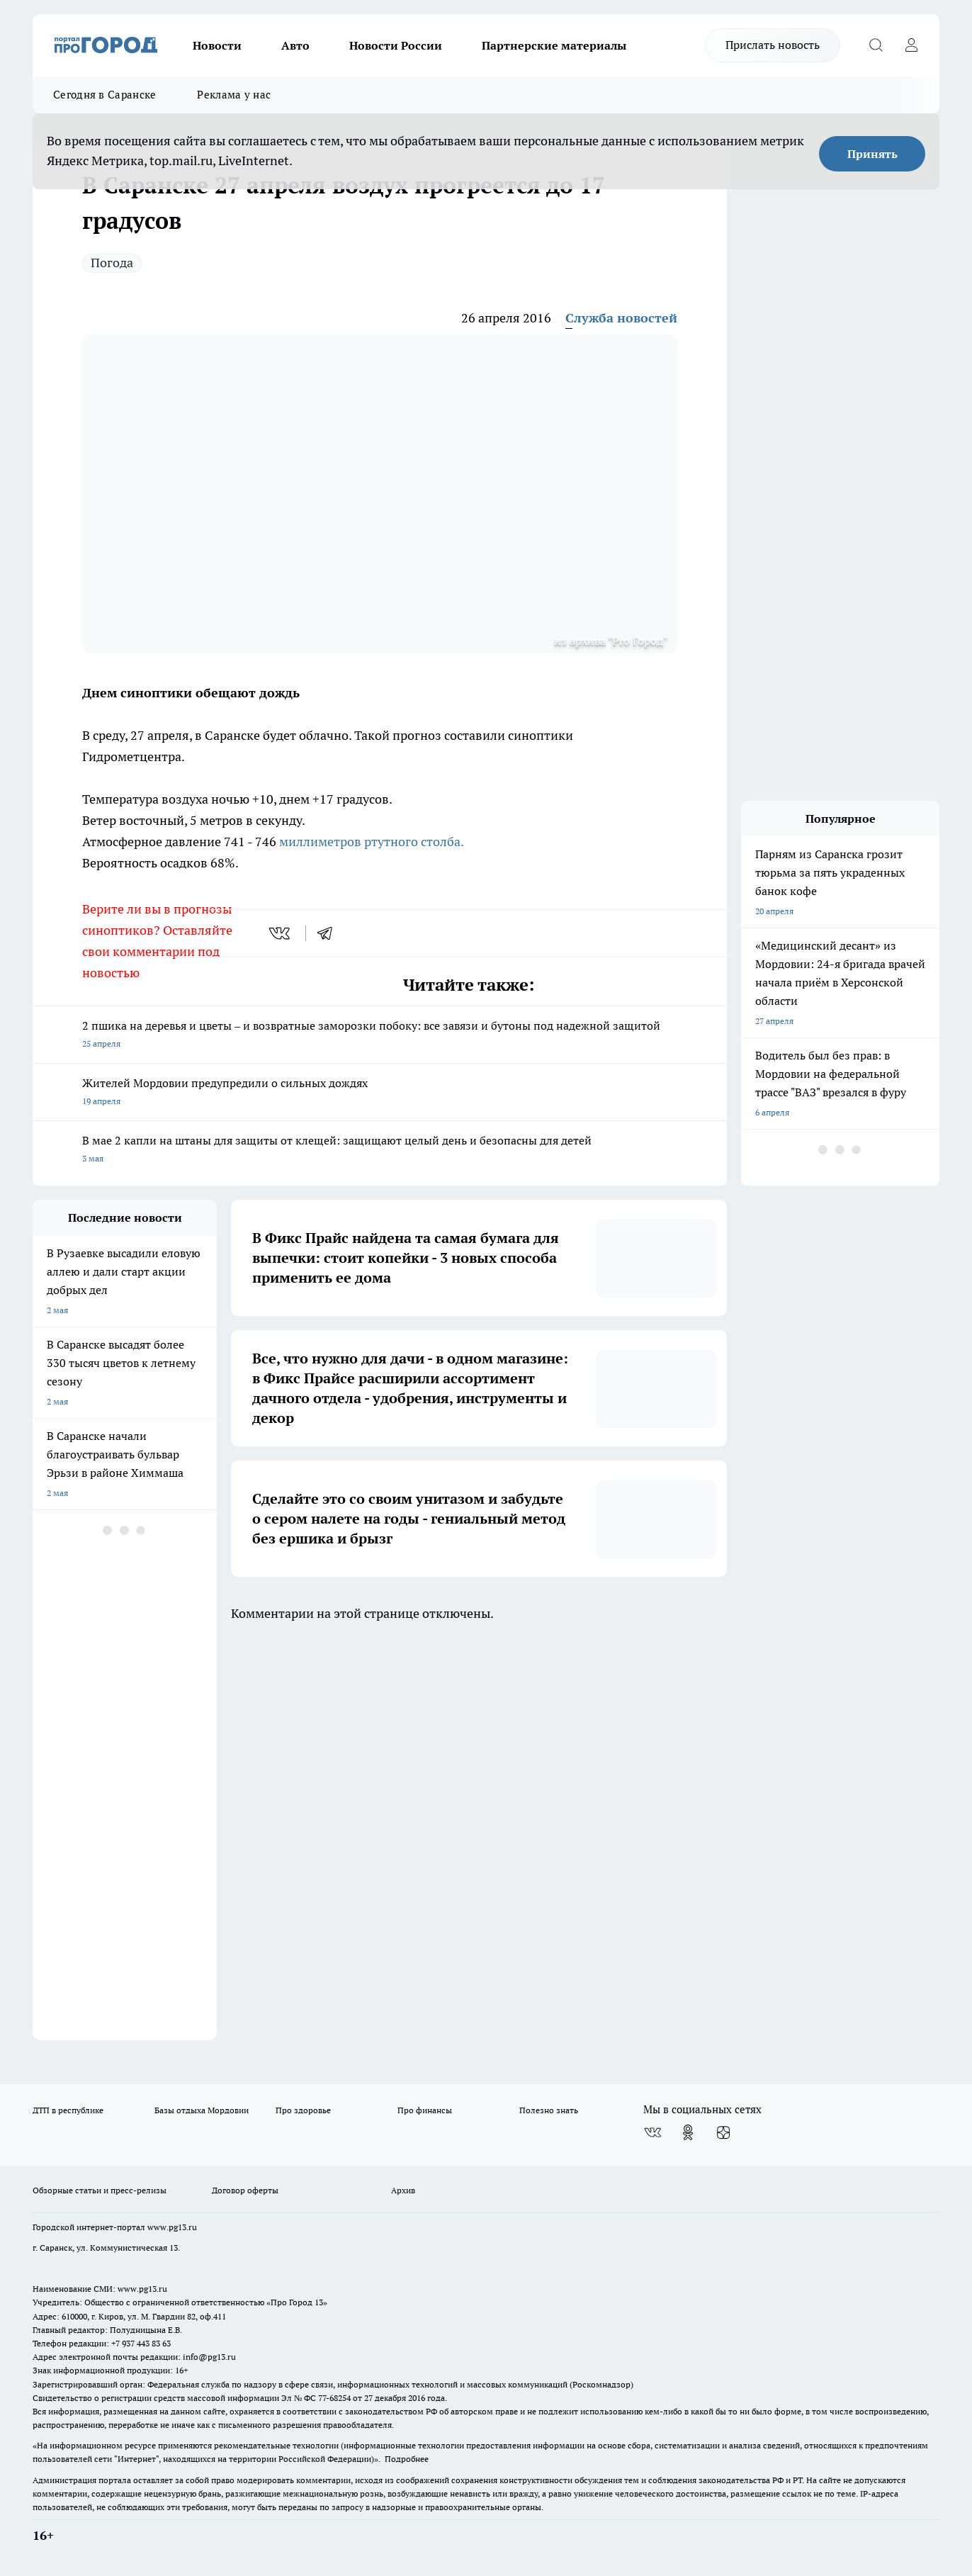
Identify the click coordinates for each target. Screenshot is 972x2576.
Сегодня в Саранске (104, 94)
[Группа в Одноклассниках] (688, 2132)
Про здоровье (303, 2110)
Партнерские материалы (554, 45)
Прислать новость (772, 45)
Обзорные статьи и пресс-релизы (99, 2190)
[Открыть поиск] (875, 45)
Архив (403, 2190)
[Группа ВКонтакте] (652, 2132)
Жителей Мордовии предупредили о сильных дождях (379, 1093)
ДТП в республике (68, 2110)
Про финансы (424, 2110)
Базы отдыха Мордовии (201, 2110)
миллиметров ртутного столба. (371, 841)
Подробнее (407, 2458)
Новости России (395, 45)
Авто (295, 45)
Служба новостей (621, 318)
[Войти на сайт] (911, 45)
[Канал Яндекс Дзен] (723, 2132)
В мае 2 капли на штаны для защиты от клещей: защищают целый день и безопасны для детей (379, 1150)
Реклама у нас (234, 94)
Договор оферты (245, 2190)
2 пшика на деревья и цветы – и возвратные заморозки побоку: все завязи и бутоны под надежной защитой (379, 1035)
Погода (112, 262)
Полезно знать (548, 2110)
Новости (217, 45)
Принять (872, 154)
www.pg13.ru (172, 2227)
